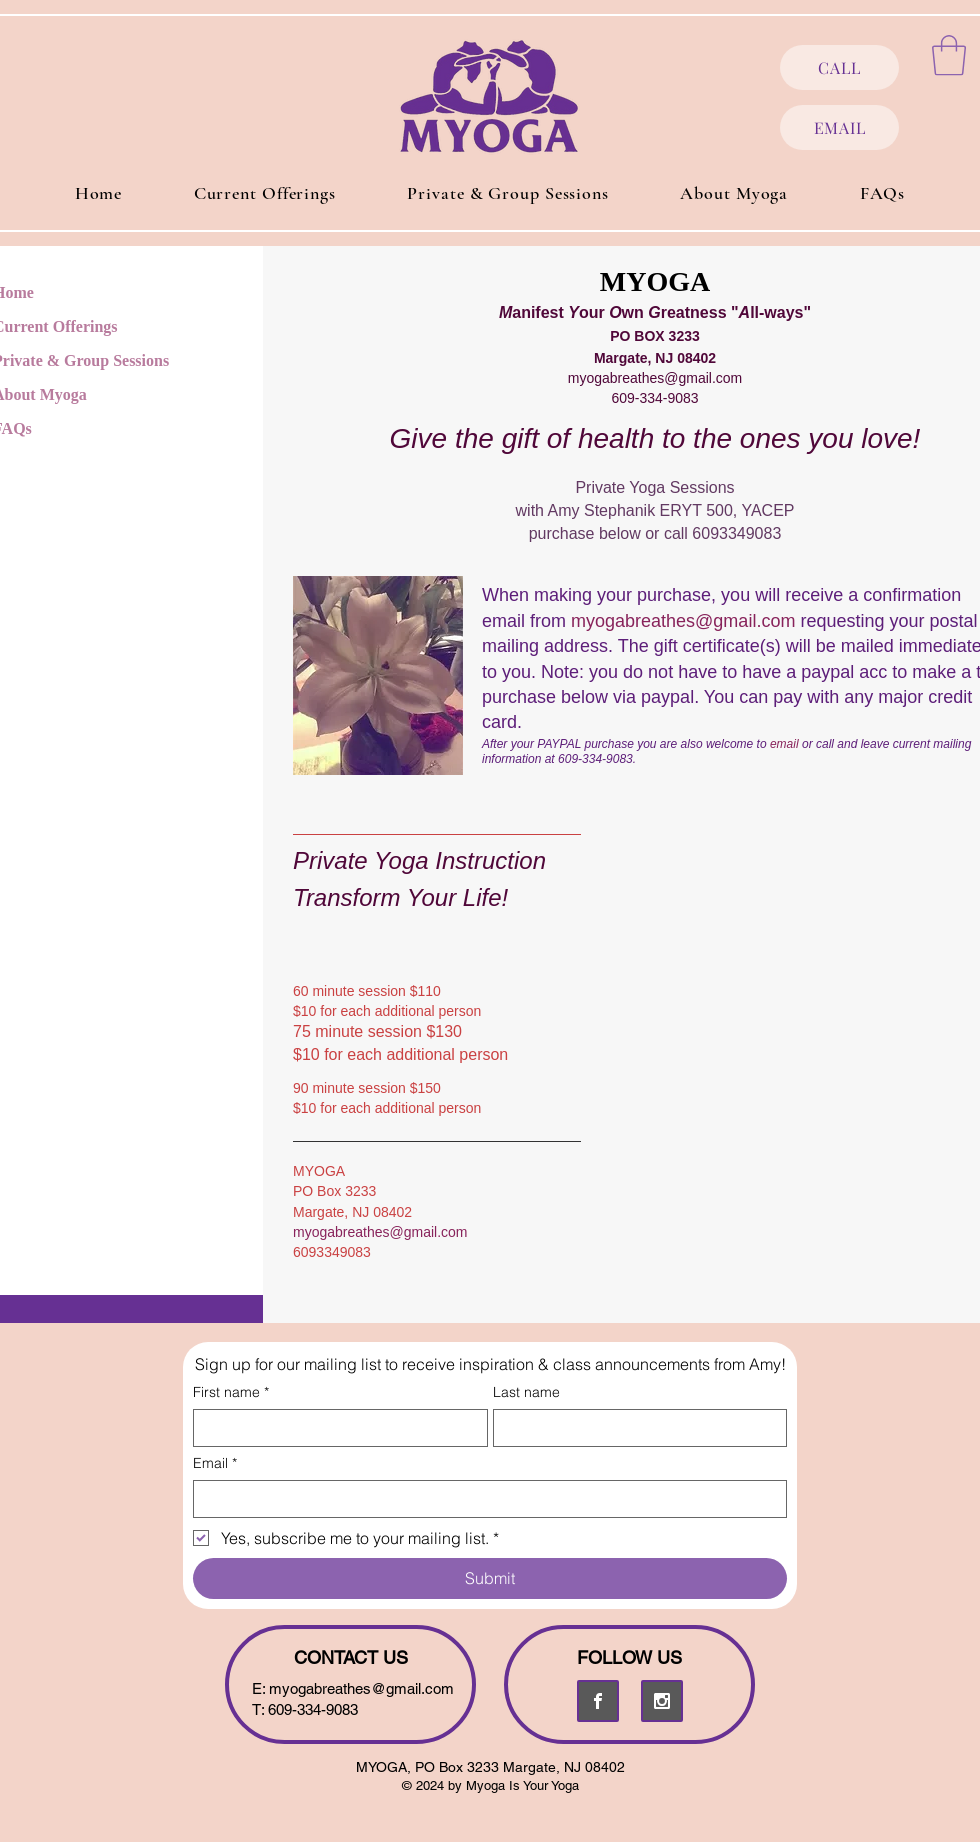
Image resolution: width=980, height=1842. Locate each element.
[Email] (484, 1499)
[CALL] (839, 67)
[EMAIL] (839, 127)
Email (215, 1463)
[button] (949, 55)
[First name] (334, 1428)
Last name (526, 1392)
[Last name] (634, 1428)
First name (231, 1392)
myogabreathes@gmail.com (655, 378)
